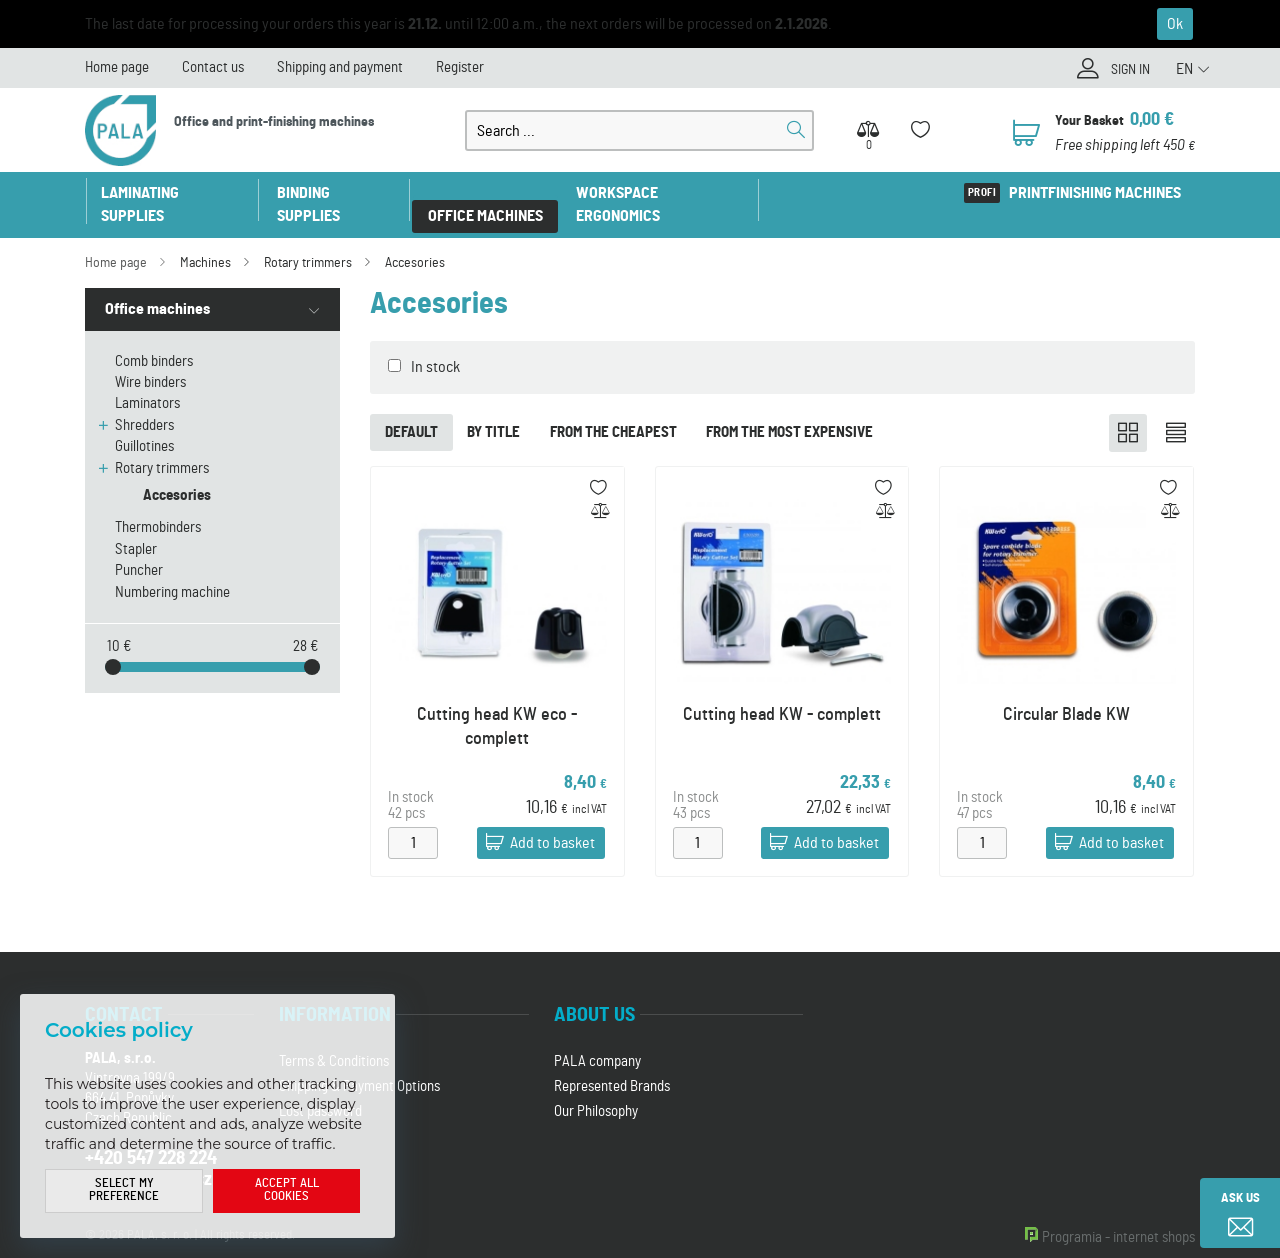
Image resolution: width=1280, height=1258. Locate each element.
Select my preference (124, 1191)
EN (1184, 69)
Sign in (1127, 70)
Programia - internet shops (1118, 1215)
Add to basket (552, 821)
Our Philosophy (596, 1089)
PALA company (597, 1039)
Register (460, 67)
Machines (205, 240)
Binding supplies (337, 193)
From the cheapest (614, 409)
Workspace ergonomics (662, 193)
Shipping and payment (340, 67)
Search (796, 130)
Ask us (1240, 1198)
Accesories (415, 240)
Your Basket (1090, 120)
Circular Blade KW (1066, 692)
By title (494, 409)
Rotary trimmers (308, 240)
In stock (435, 344)
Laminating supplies (173, 193)
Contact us (213, 67)
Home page (117, 67)
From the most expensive (791, 409)
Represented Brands (612, 1064)
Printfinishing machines (1094, 193)
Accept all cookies (287, 1191)
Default (411, 409)
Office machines (487, 193)
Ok (1175, 24)
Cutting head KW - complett (782, 692)
